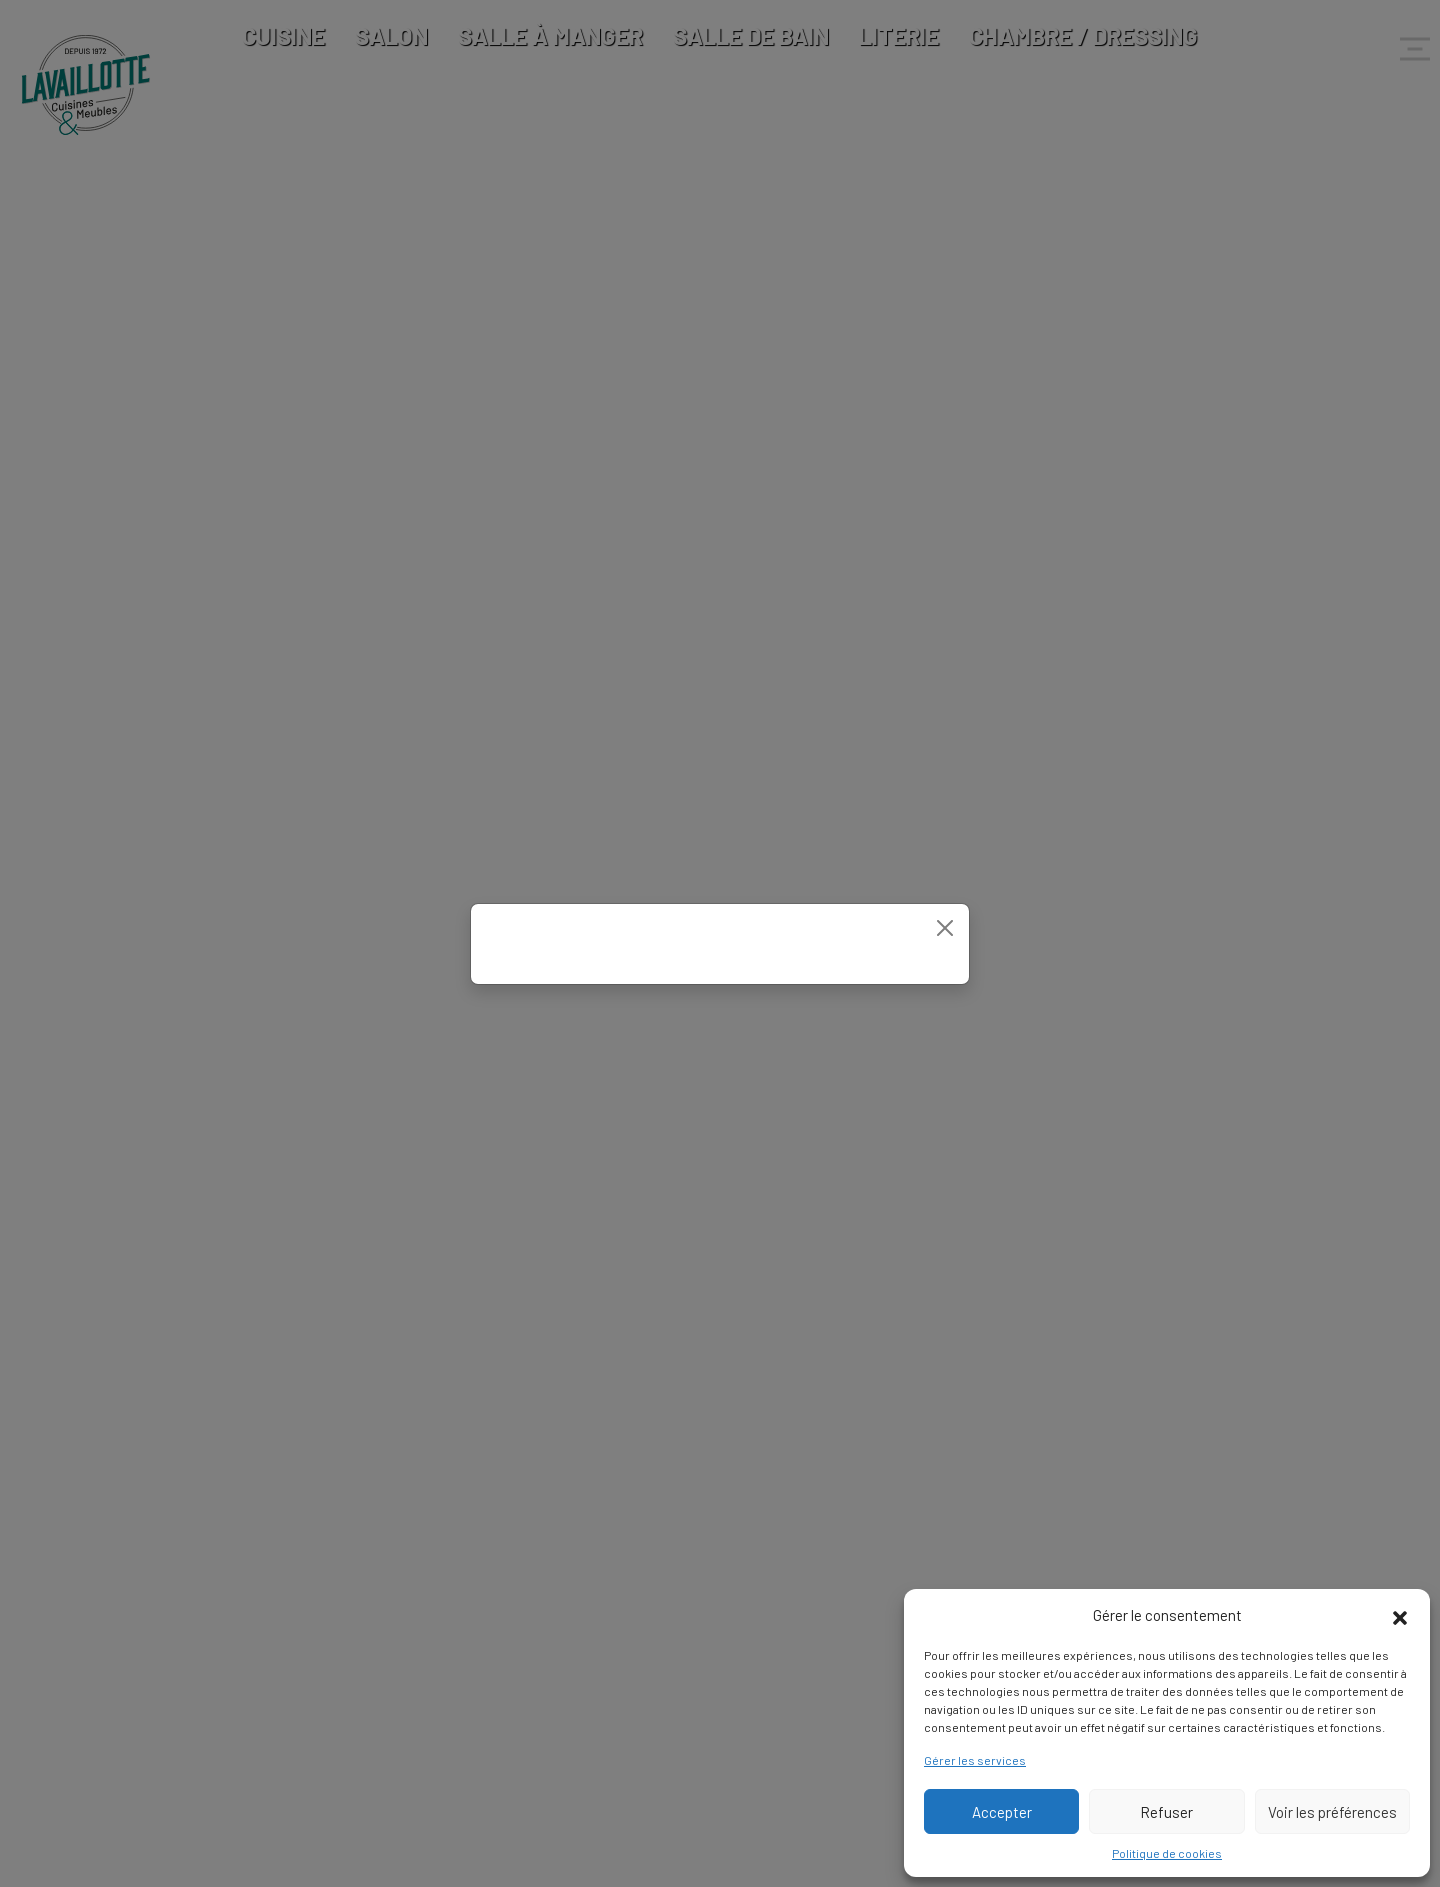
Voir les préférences (1332, 1812)
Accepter (1002, 1812)
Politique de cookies (1167, 1853)
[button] (1400, 1615)
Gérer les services (975, 1760)
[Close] (945, 928)
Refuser (1166, 1812)
